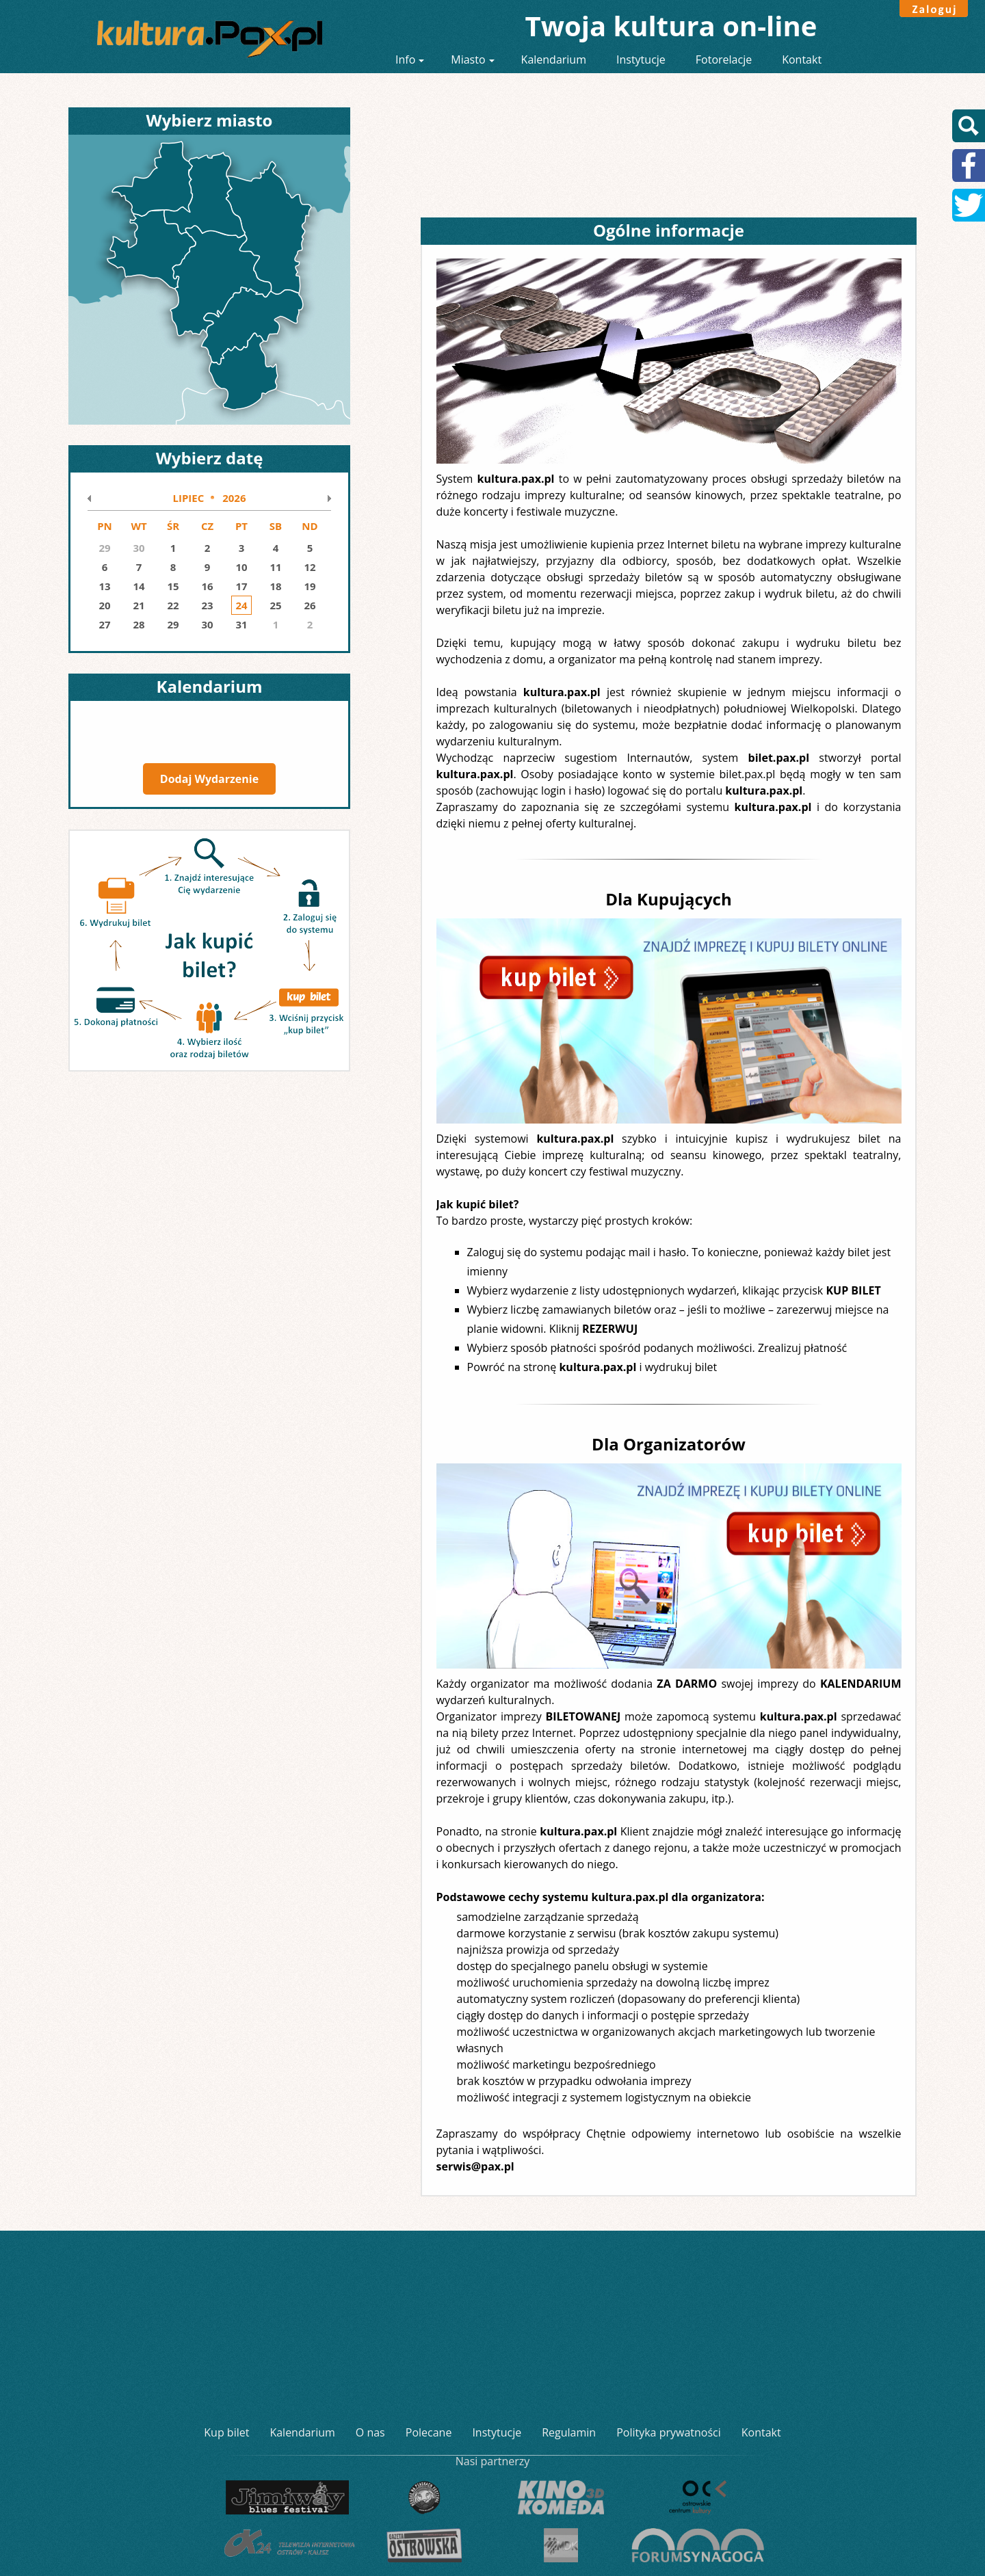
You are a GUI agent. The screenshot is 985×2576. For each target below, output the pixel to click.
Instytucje (641, 59)
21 (138, 605)
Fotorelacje (724, 59)
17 (241, 586)
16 (207, 586)
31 (241, 624)
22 (173, 605)
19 (309, 586)
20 (104, 605)
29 (173, 624)
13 (104, 586)
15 (173, 586)
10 (241, 567)
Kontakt (802, 59)
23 (207, 605)
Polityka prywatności (668, 2432)
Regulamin (569, 2432)
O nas (370, 2432)
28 (138, 624)
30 (207, 624)
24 (241, 605)
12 (309, 567)
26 (309, 605)
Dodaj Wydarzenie (209, 778)
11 (275, 567)
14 (138, 586)
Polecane (429, 2432)
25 (275, 605)
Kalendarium (553, 59)
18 (275, 586)
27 (104, 624)
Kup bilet (226, 2432)
